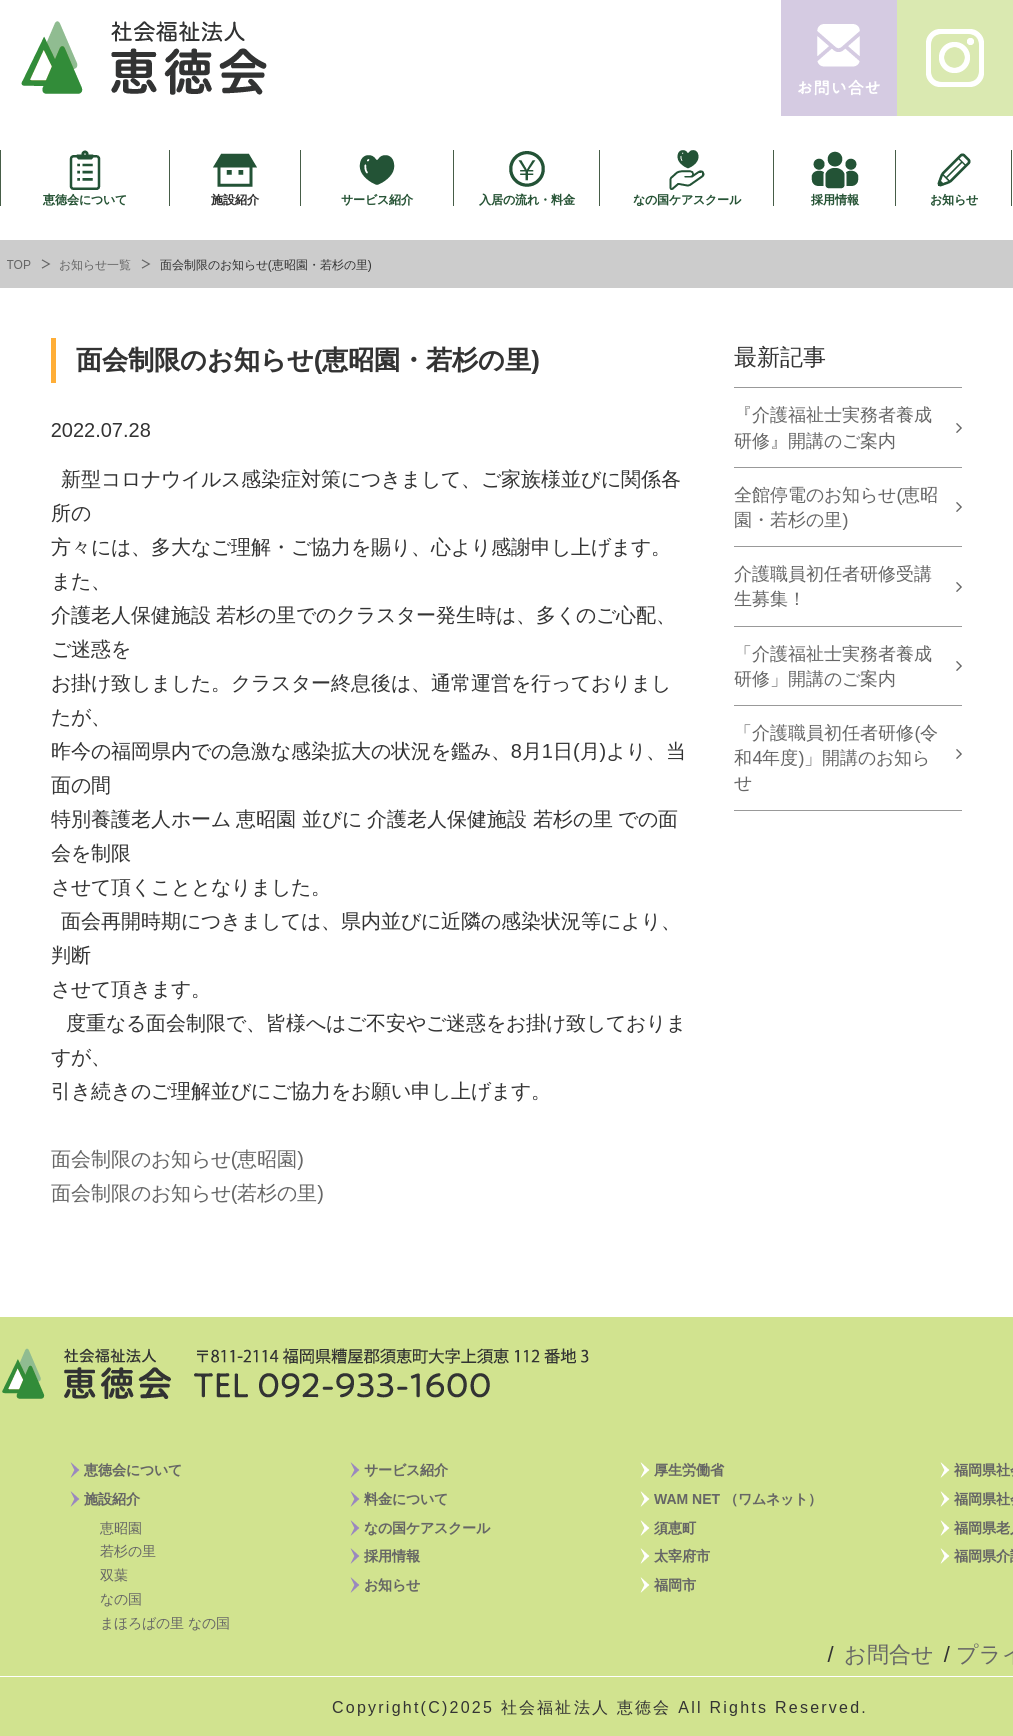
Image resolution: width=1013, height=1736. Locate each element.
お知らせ (954, 199)
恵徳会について (85, 199)
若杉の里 (128, 1551)
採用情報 (835, 199)
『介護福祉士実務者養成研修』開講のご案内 (833, 427)
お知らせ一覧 (95, 265)
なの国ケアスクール (687, 199)
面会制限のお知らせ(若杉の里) (187, 1193)
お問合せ (889, 1654)
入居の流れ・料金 (527, 199)
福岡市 (675, 1585)
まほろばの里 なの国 (165, 1623)
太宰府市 (682, 1556)
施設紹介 (235, 199)
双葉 (114, 1575)
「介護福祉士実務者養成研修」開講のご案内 (833, 666)
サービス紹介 (377, 199)
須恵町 (675, 1528)
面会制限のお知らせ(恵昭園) (177, 1159)
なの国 (121, 1599)
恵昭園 (121, 1528)
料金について (406, 1499)
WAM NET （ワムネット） (738, 1499)
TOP (19, 265)
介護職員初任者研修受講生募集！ (833, 586)
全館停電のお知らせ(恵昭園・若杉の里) (836, 507)
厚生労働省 (689, 1470)
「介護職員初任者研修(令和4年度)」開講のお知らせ (836, 758)
